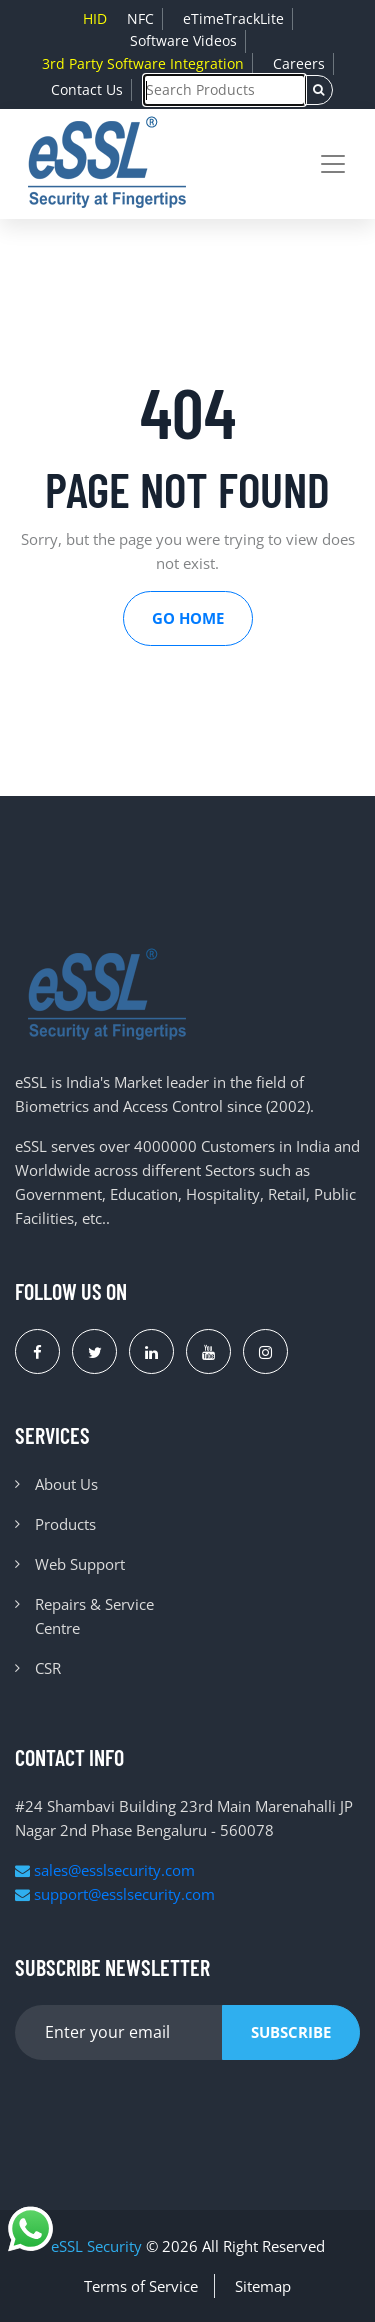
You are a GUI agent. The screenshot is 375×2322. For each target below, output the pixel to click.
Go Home (188, 618)
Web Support (80, 1564)
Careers (299, 63)
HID (95, 18)
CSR (48, 1668)
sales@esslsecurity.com (105, 1870)
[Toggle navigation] (333, 164)
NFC (140, 18)
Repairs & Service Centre (94, 1616)
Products (65, 1524)
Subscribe (291, 2032)
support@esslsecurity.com (115, 1894)
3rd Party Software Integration (143, 63)
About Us (66, 1484)
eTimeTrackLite (233, 18)
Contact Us (87, 89)
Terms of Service (141, 2286)
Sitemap (263, 2286)
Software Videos (183, 40)
